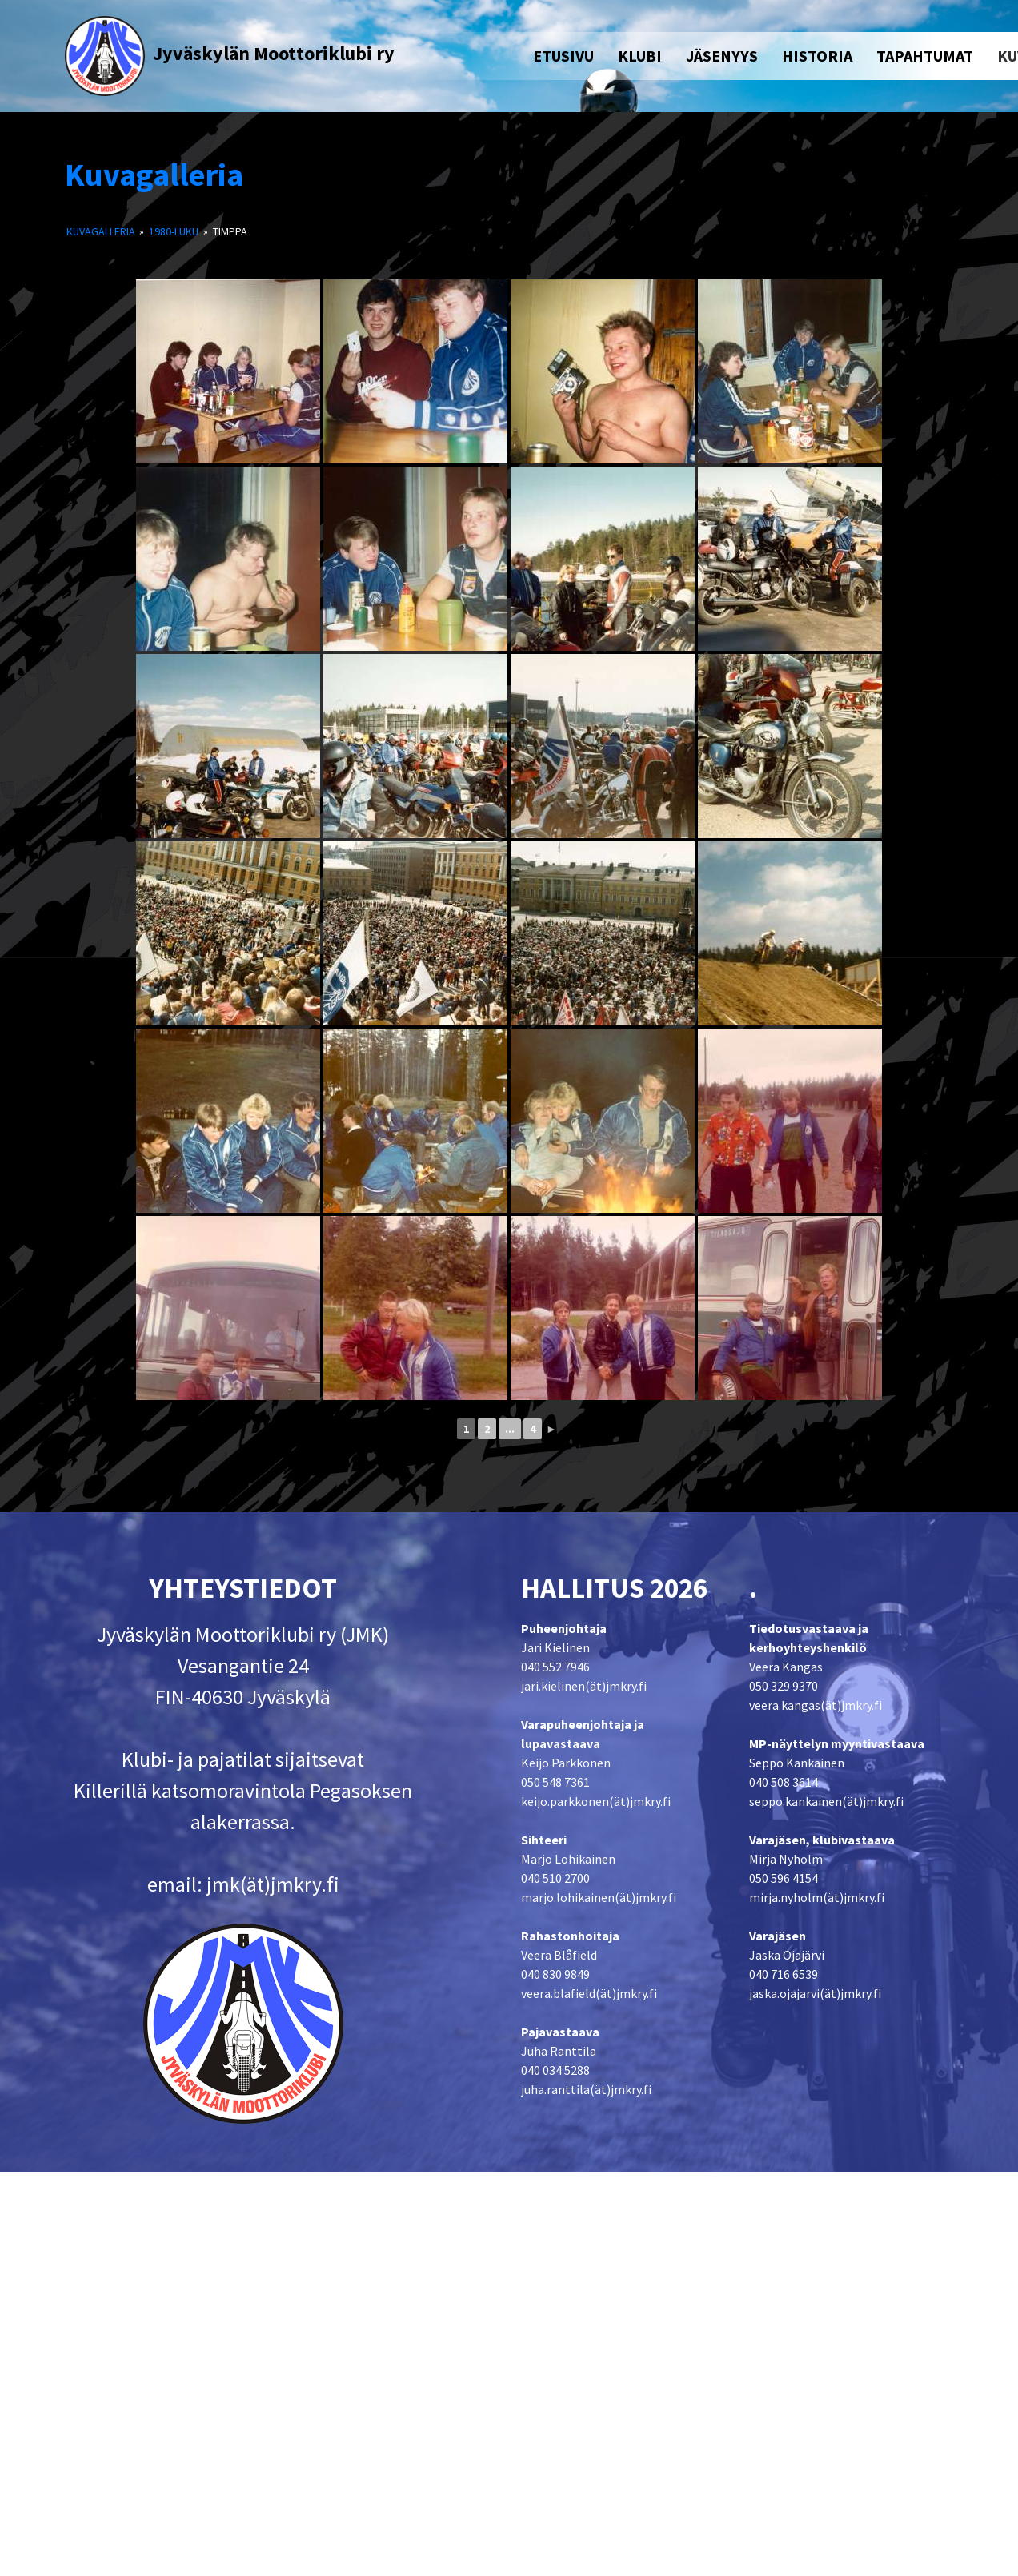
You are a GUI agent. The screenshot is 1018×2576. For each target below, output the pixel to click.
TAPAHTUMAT (924, 56)
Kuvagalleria (154, 174)
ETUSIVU (563, 56)
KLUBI (640, 56)
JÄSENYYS (722, 56)
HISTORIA (817, 56)
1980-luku (173, 231)
